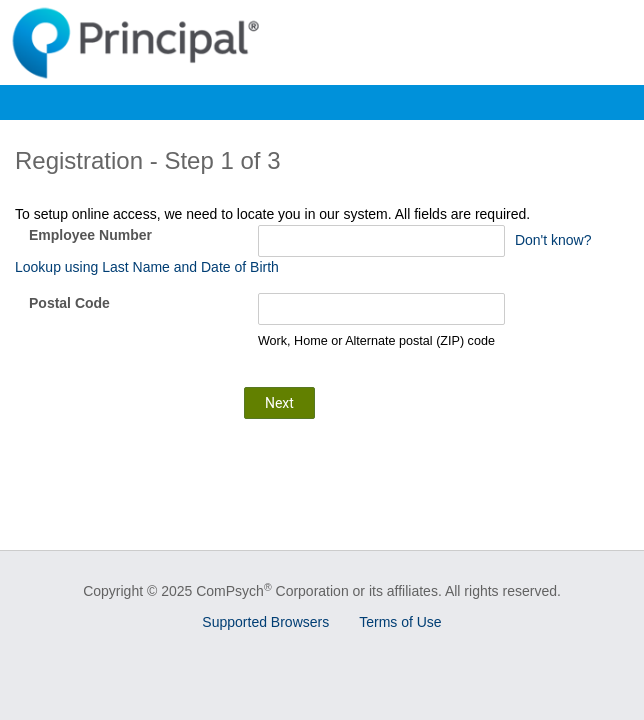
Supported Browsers (265, 622)
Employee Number (90, 235)
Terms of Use (400, 622)
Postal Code (69, 303)
